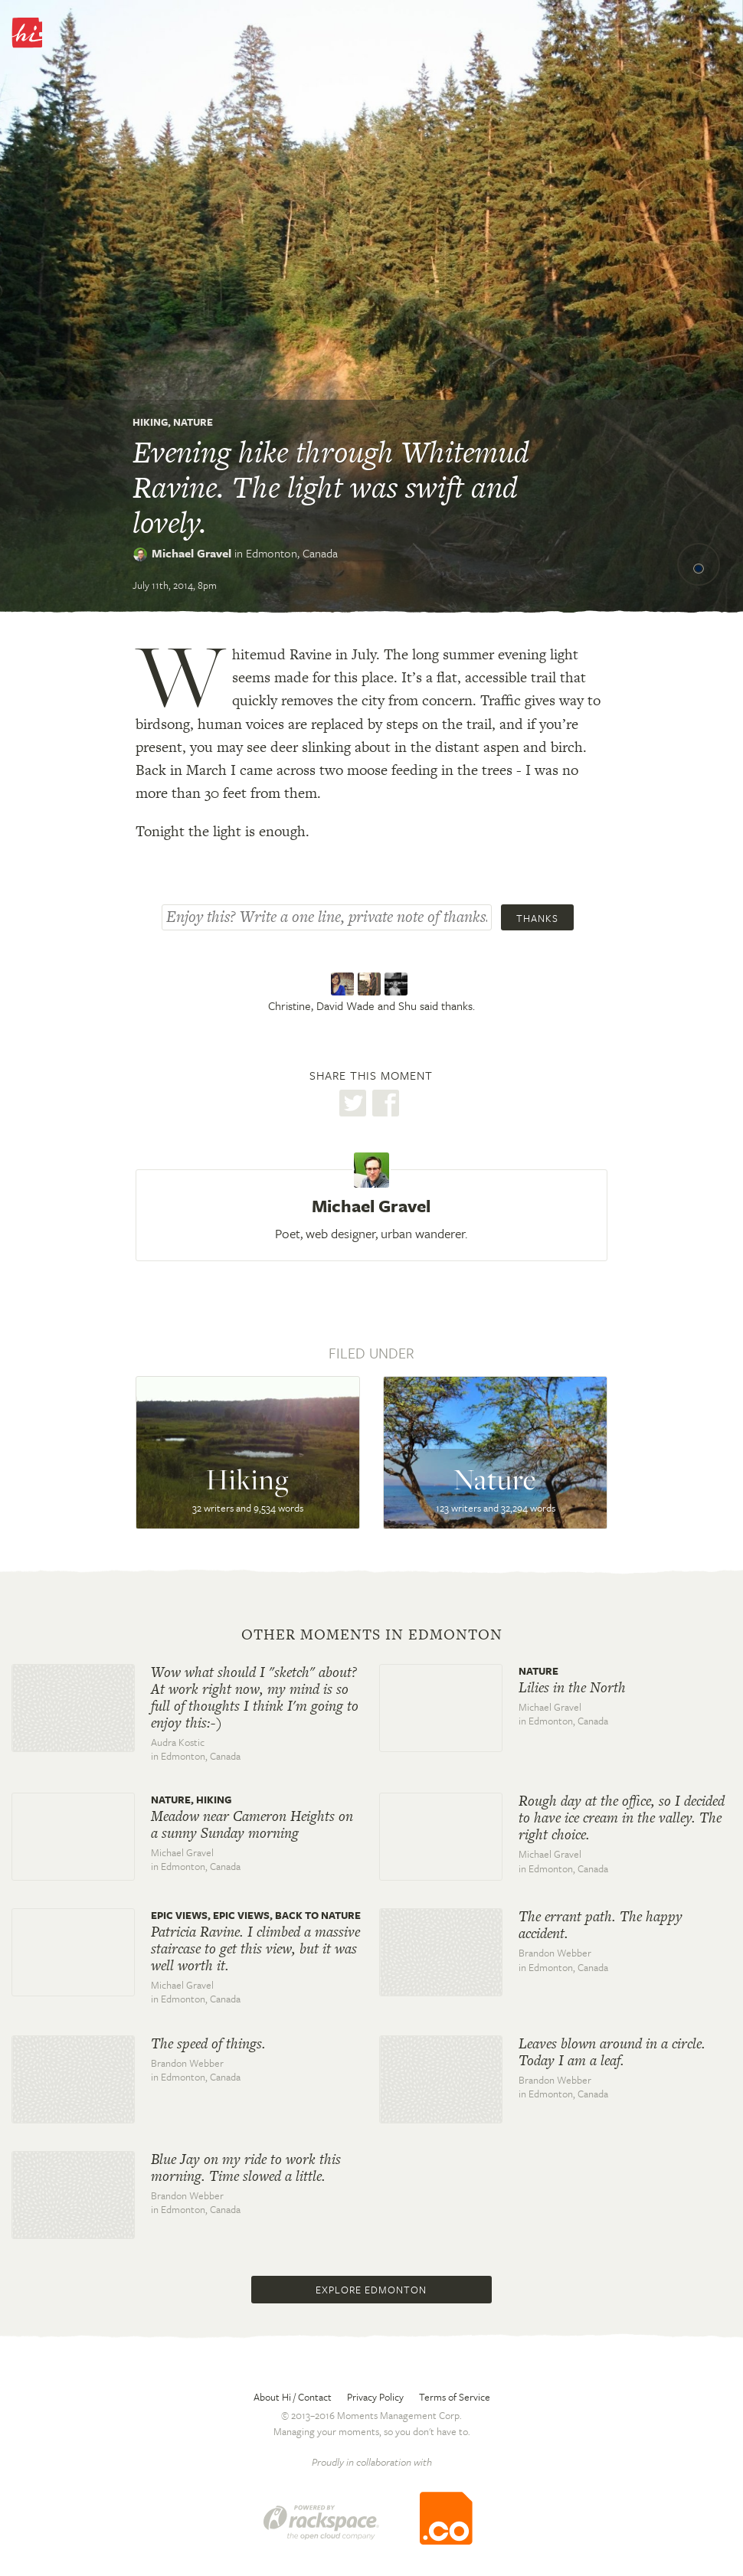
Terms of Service (454, 2396)
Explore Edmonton (371, 2289)
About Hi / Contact (293, 2396)
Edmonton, (292, 552)
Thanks (537, 918)
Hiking (150, 422)
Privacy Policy (375, 2396)
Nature (193, 422)
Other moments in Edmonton (371, 1635)
